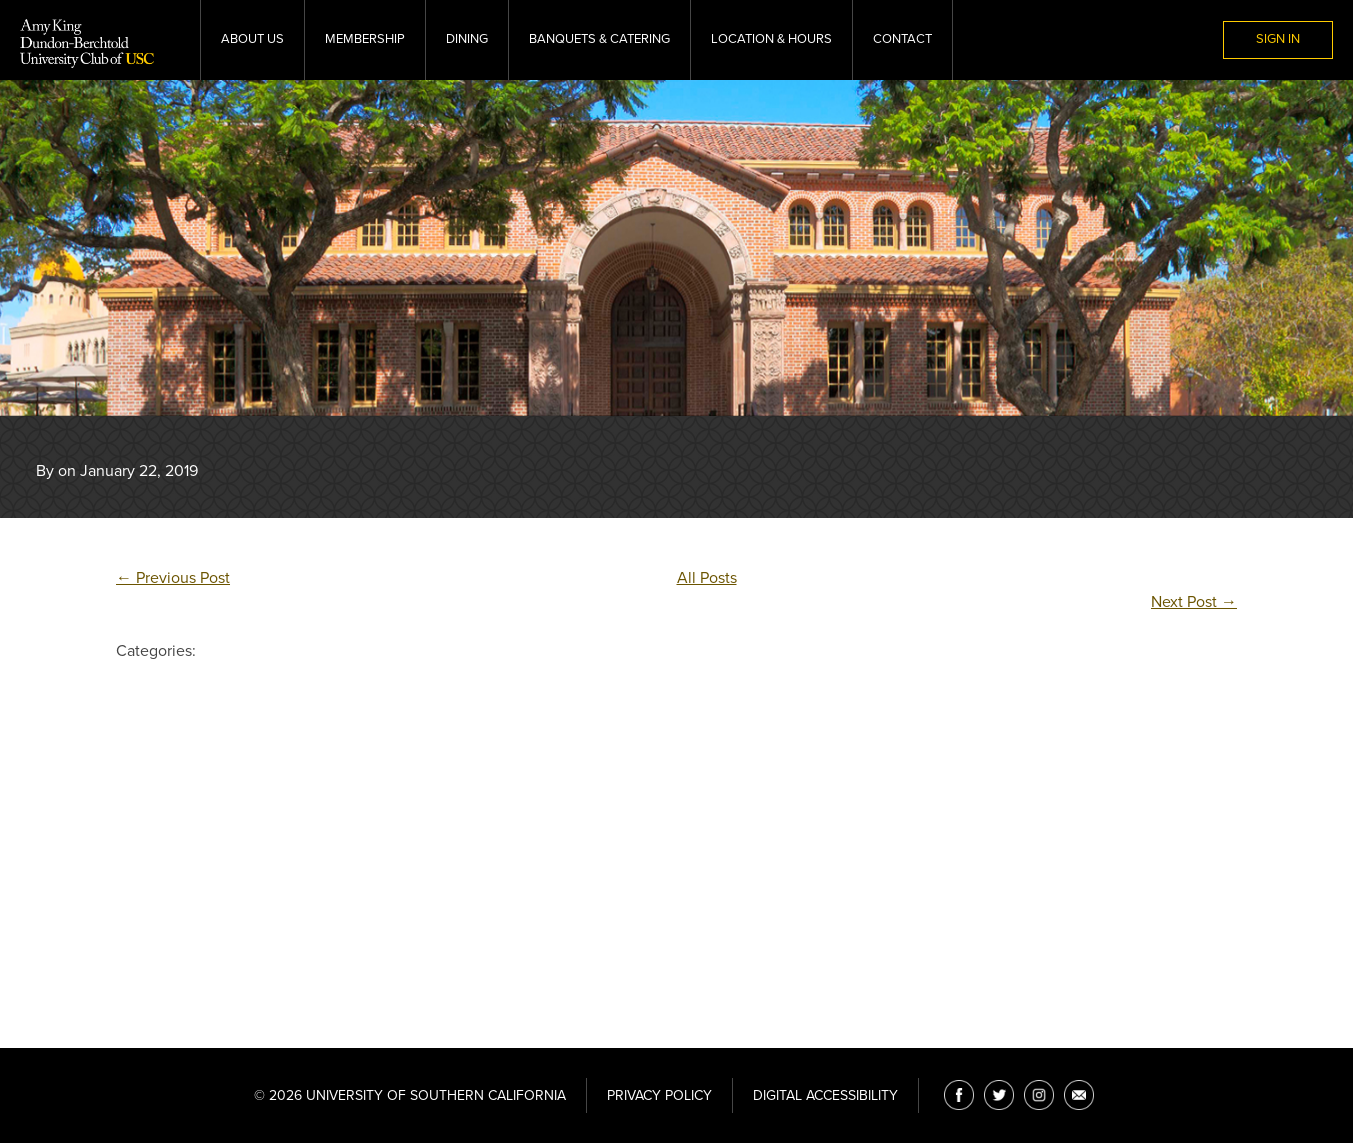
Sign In (1278, 39)
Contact (902, 39)
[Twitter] (999, 1095)
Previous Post (173, 578)
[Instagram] (1039, 1095)
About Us (252, 39)
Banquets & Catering (599, 39)
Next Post (1194, 602)
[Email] (1079, 1095)
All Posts (707, 578)
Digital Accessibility (825, 1095)
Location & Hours (771, 39)
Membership (365, 39)
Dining (467, 39)
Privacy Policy (659, 1095)
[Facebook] (959, 1095)
